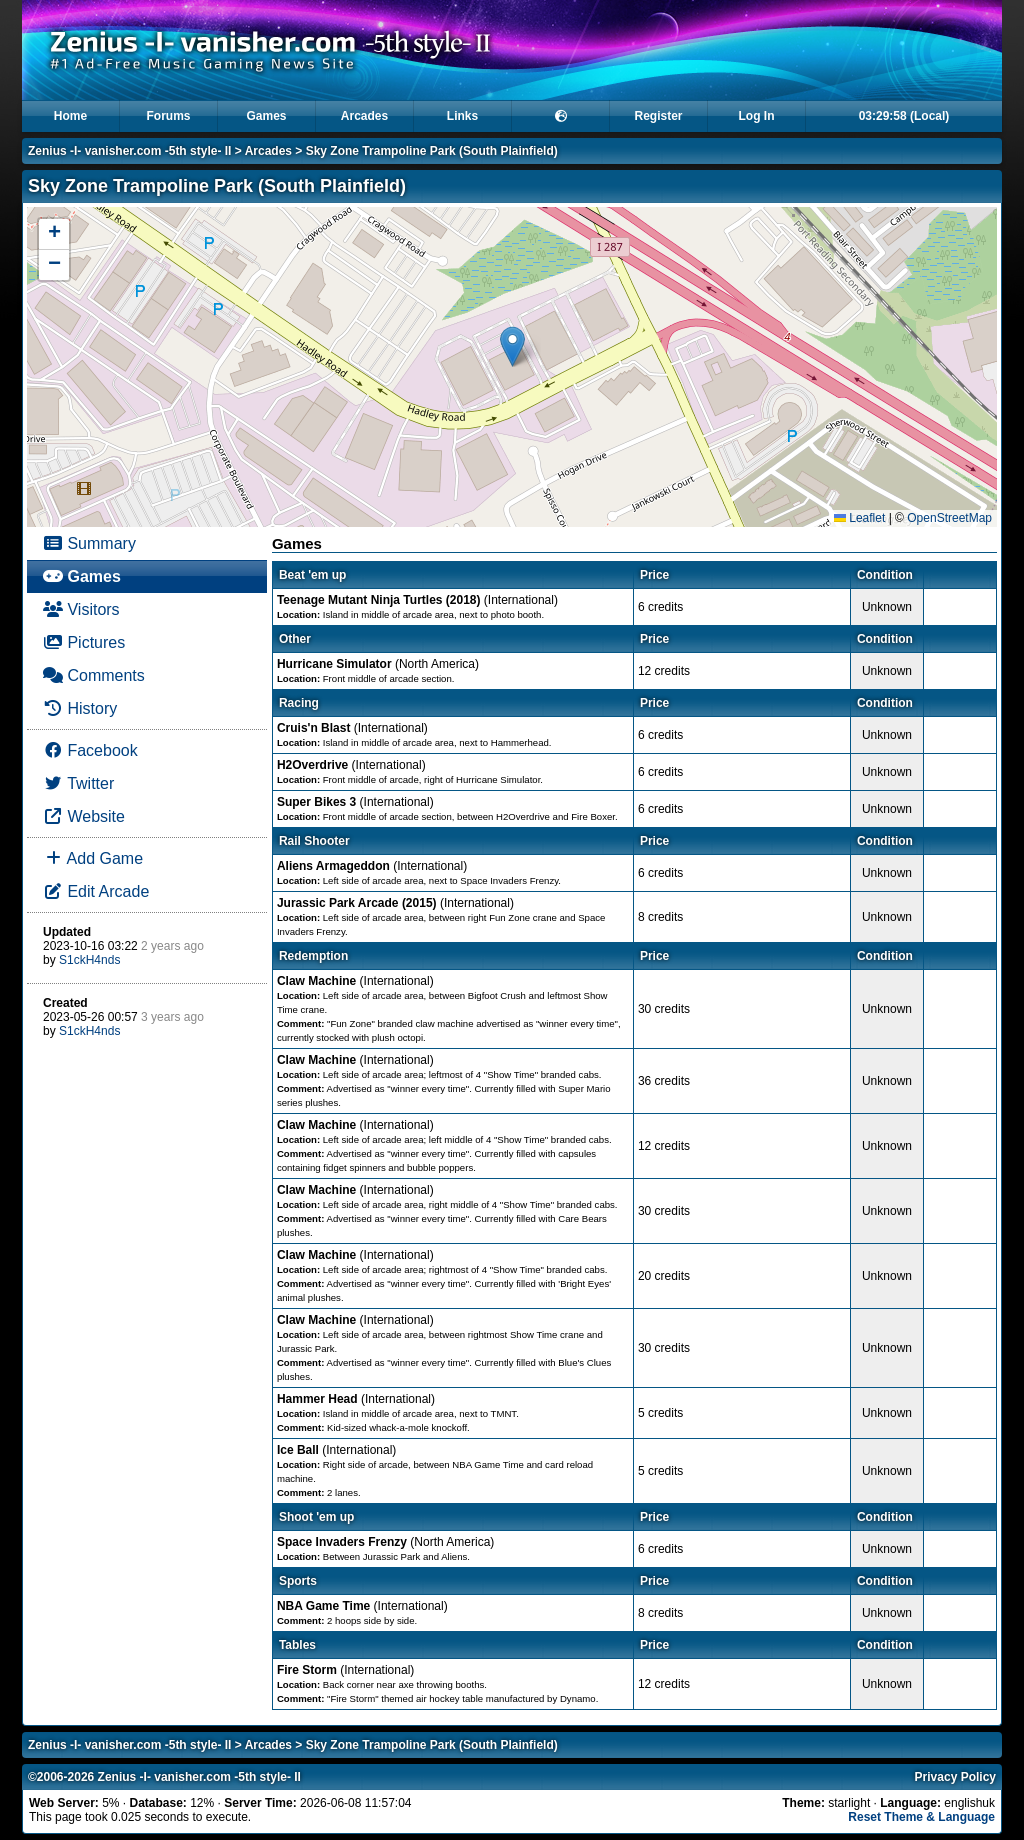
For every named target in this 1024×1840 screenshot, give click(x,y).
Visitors (81, 609)
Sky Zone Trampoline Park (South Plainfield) (432, 151)
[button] (512, 346)
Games (266, 116)
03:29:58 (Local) (904, 116)
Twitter (78, 783)
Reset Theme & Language (921, 1817)
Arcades (364, 116)
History (80, 708)
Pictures (84, 642)
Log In (757, 116)
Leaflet (859, 518)
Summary (89, 543)
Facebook (90, 750)
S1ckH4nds (89, 960)
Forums (168, 116)
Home (70, 116)
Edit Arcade (96, 891)
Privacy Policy (955, 1777)
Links (462, 116)
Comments (94, 675)
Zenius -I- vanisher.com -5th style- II (129, 151)
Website (84, 816)
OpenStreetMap (949, 518)
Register (658, 116)
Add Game (93, 858)
